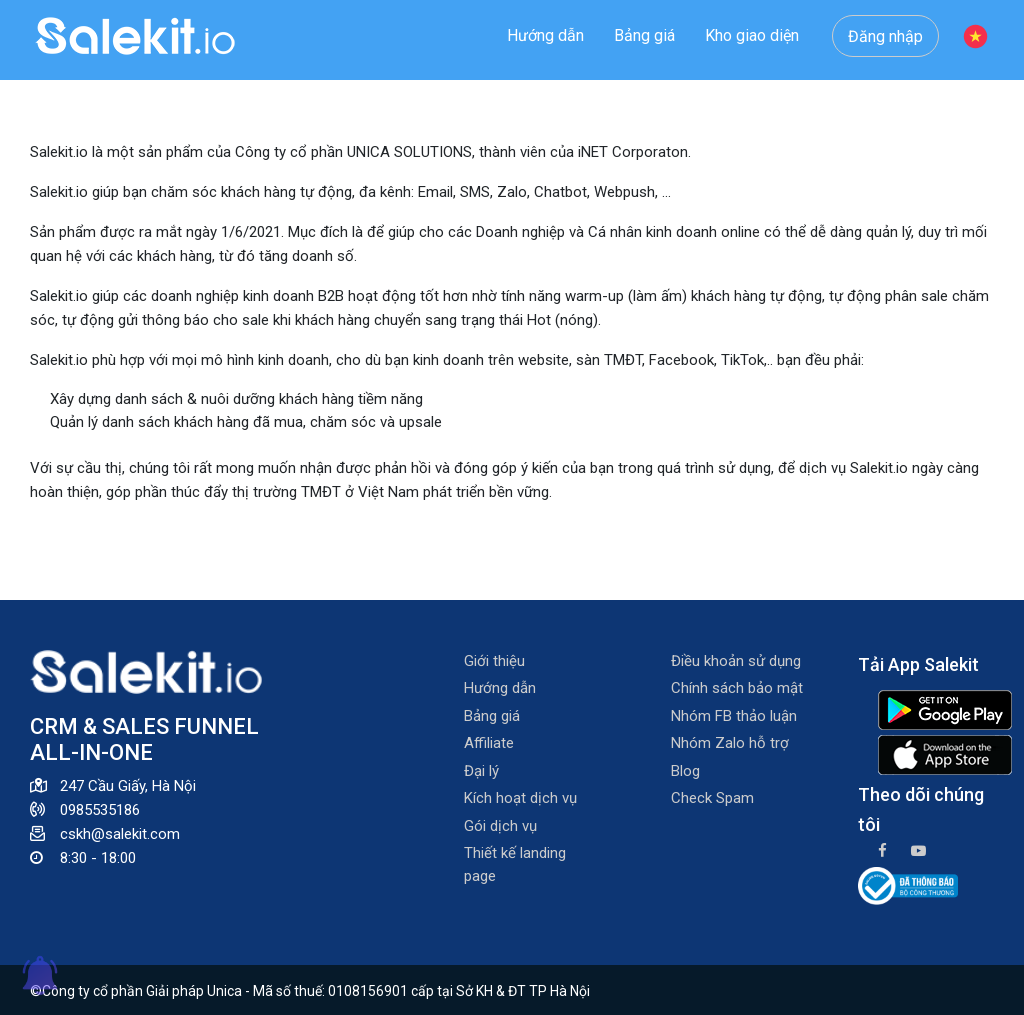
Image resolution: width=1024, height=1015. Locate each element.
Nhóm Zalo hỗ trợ (730, 743)
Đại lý (481, 771)
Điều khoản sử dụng (736, 661)
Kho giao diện (752, 35)
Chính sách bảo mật (737, 688)
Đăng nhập (885, 36)
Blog (685, 771)
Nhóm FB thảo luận (734, 716)
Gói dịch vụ (500, 826)
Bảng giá (644, 35)
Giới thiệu (494, 661)
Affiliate (489, 743)
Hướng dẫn (545, 35)
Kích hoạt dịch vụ (520, 798)
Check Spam (712, 798)
